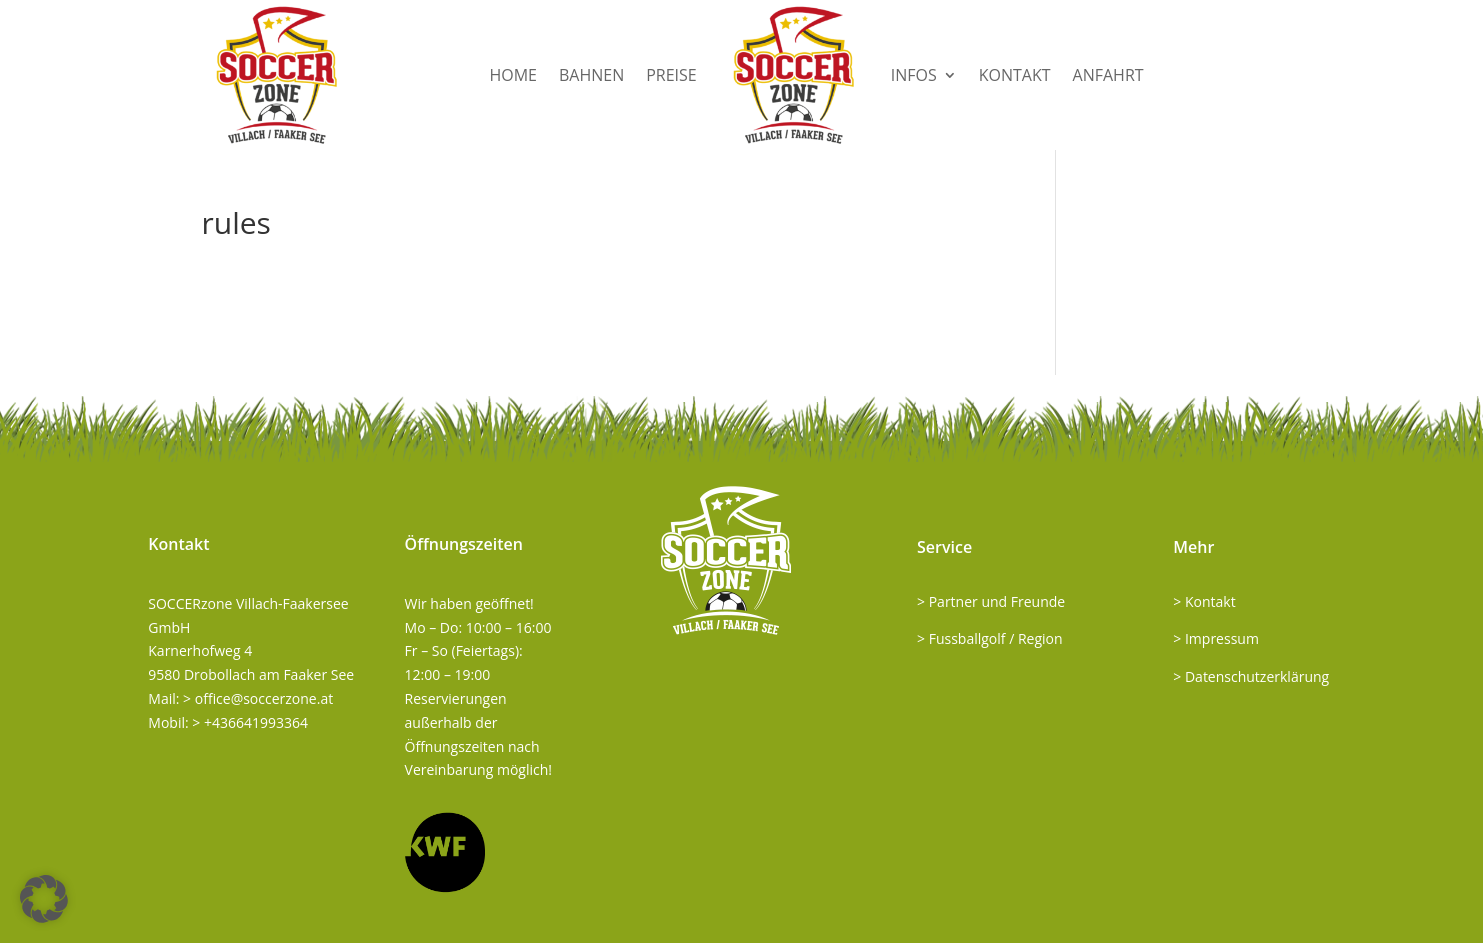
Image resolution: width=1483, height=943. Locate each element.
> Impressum (1216, 638)
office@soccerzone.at (264, 698)
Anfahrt (1108, 75)
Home (513, 75)
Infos (914, 75)
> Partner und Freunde (991, 601)
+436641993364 (256, 722)
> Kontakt (1204, 601)
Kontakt (1015, 75)
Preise (671, 75)
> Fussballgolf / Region (990, 638)
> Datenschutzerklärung (1251, 676)
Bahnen (591, 75)
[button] (44, 899)
